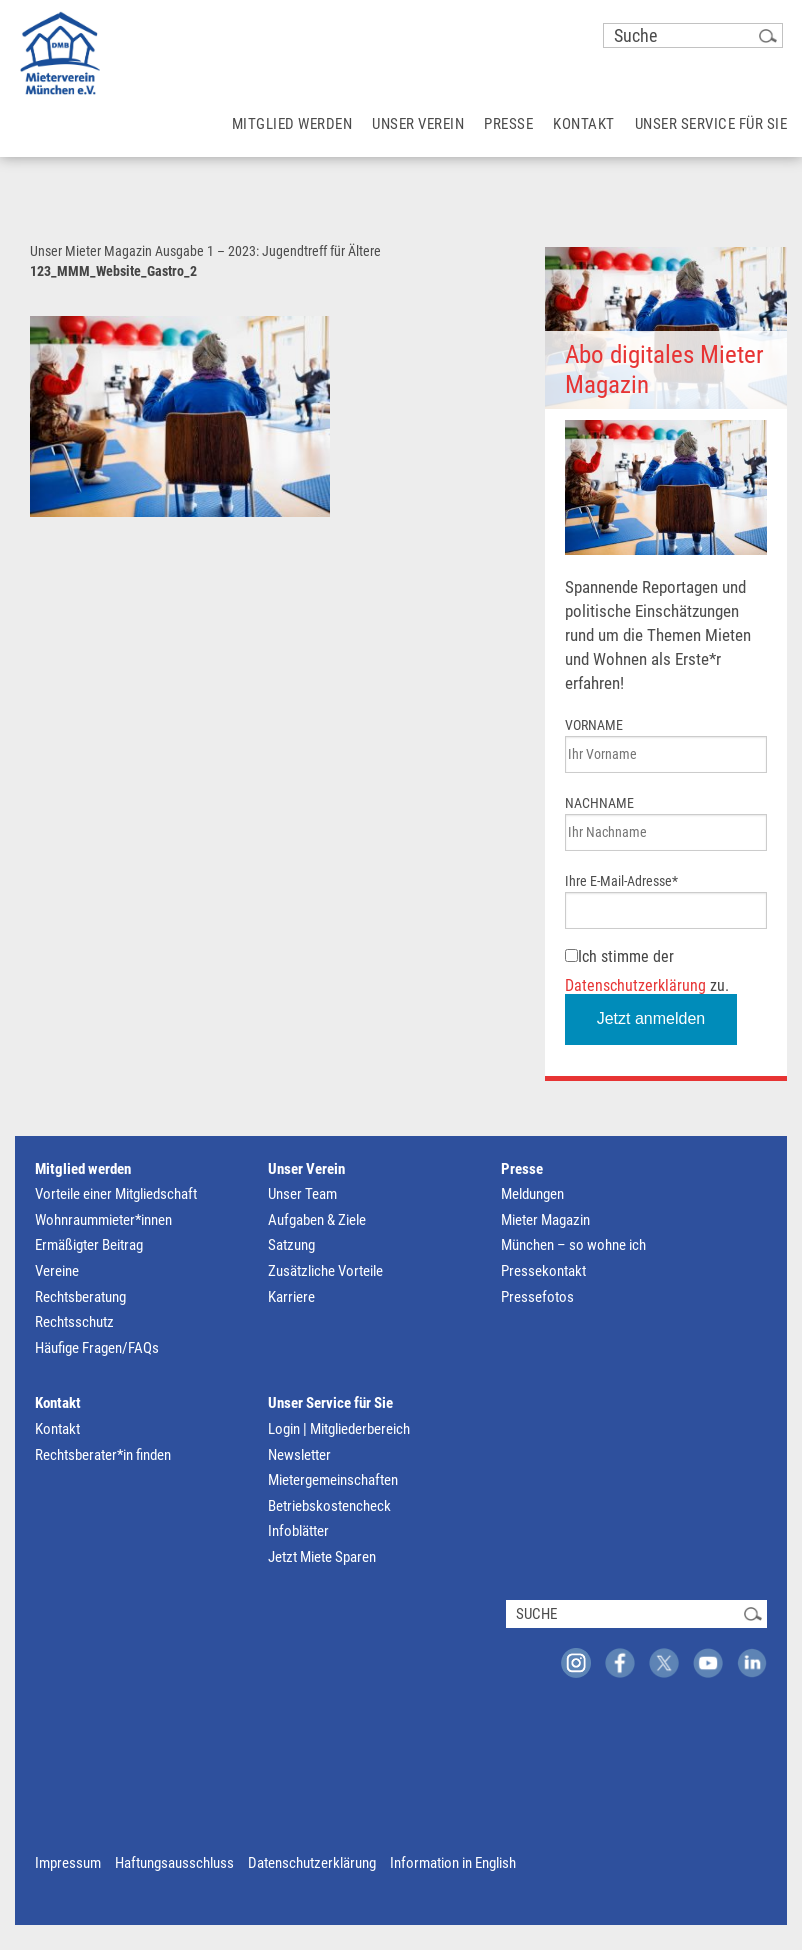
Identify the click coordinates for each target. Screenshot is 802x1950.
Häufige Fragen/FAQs (97, 1348)
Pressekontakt (543, 1271)
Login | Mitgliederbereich (339, 1429)
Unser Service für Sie (330, 1403)
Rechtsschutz (74, 1322)
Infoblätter (298, 1531)
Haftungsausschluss (174, 1863)
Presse (522, 1169)
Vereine (57, 1271)
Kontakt (58, 1403)
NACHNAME (599, 803)
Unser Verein (306, 1169)
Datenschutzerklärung (635, 985)
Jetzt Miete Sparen (322, 1557)
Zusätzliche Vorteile (325, 1271)
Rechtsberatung (80, 1297)
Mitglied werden (83, 1169)
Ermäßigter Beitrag (89, 1245)
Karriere (291, 1297)
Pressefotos (537, 1297)
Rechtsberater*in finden (103, 1455)
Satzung (291, 1245)
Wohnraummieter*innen (103, 1220)
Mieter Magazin (545, 1220)
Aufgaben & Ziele (317, 1220)
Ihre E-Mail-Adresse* (621, 881)
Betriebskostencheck (329, 1506)
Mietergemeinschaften (333, 1480)
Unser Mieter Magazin (91, 251)
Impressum (68, 1863)
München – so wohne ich (573, 1245)
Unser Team (302, 1194)
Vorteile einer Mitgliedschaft (116, 1194)
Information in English (453, 1863)
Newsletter (299, 1455)
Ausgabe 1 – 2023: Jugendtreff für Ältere (268, 251)
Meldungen (532, 1194)
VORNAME (594, 725)
